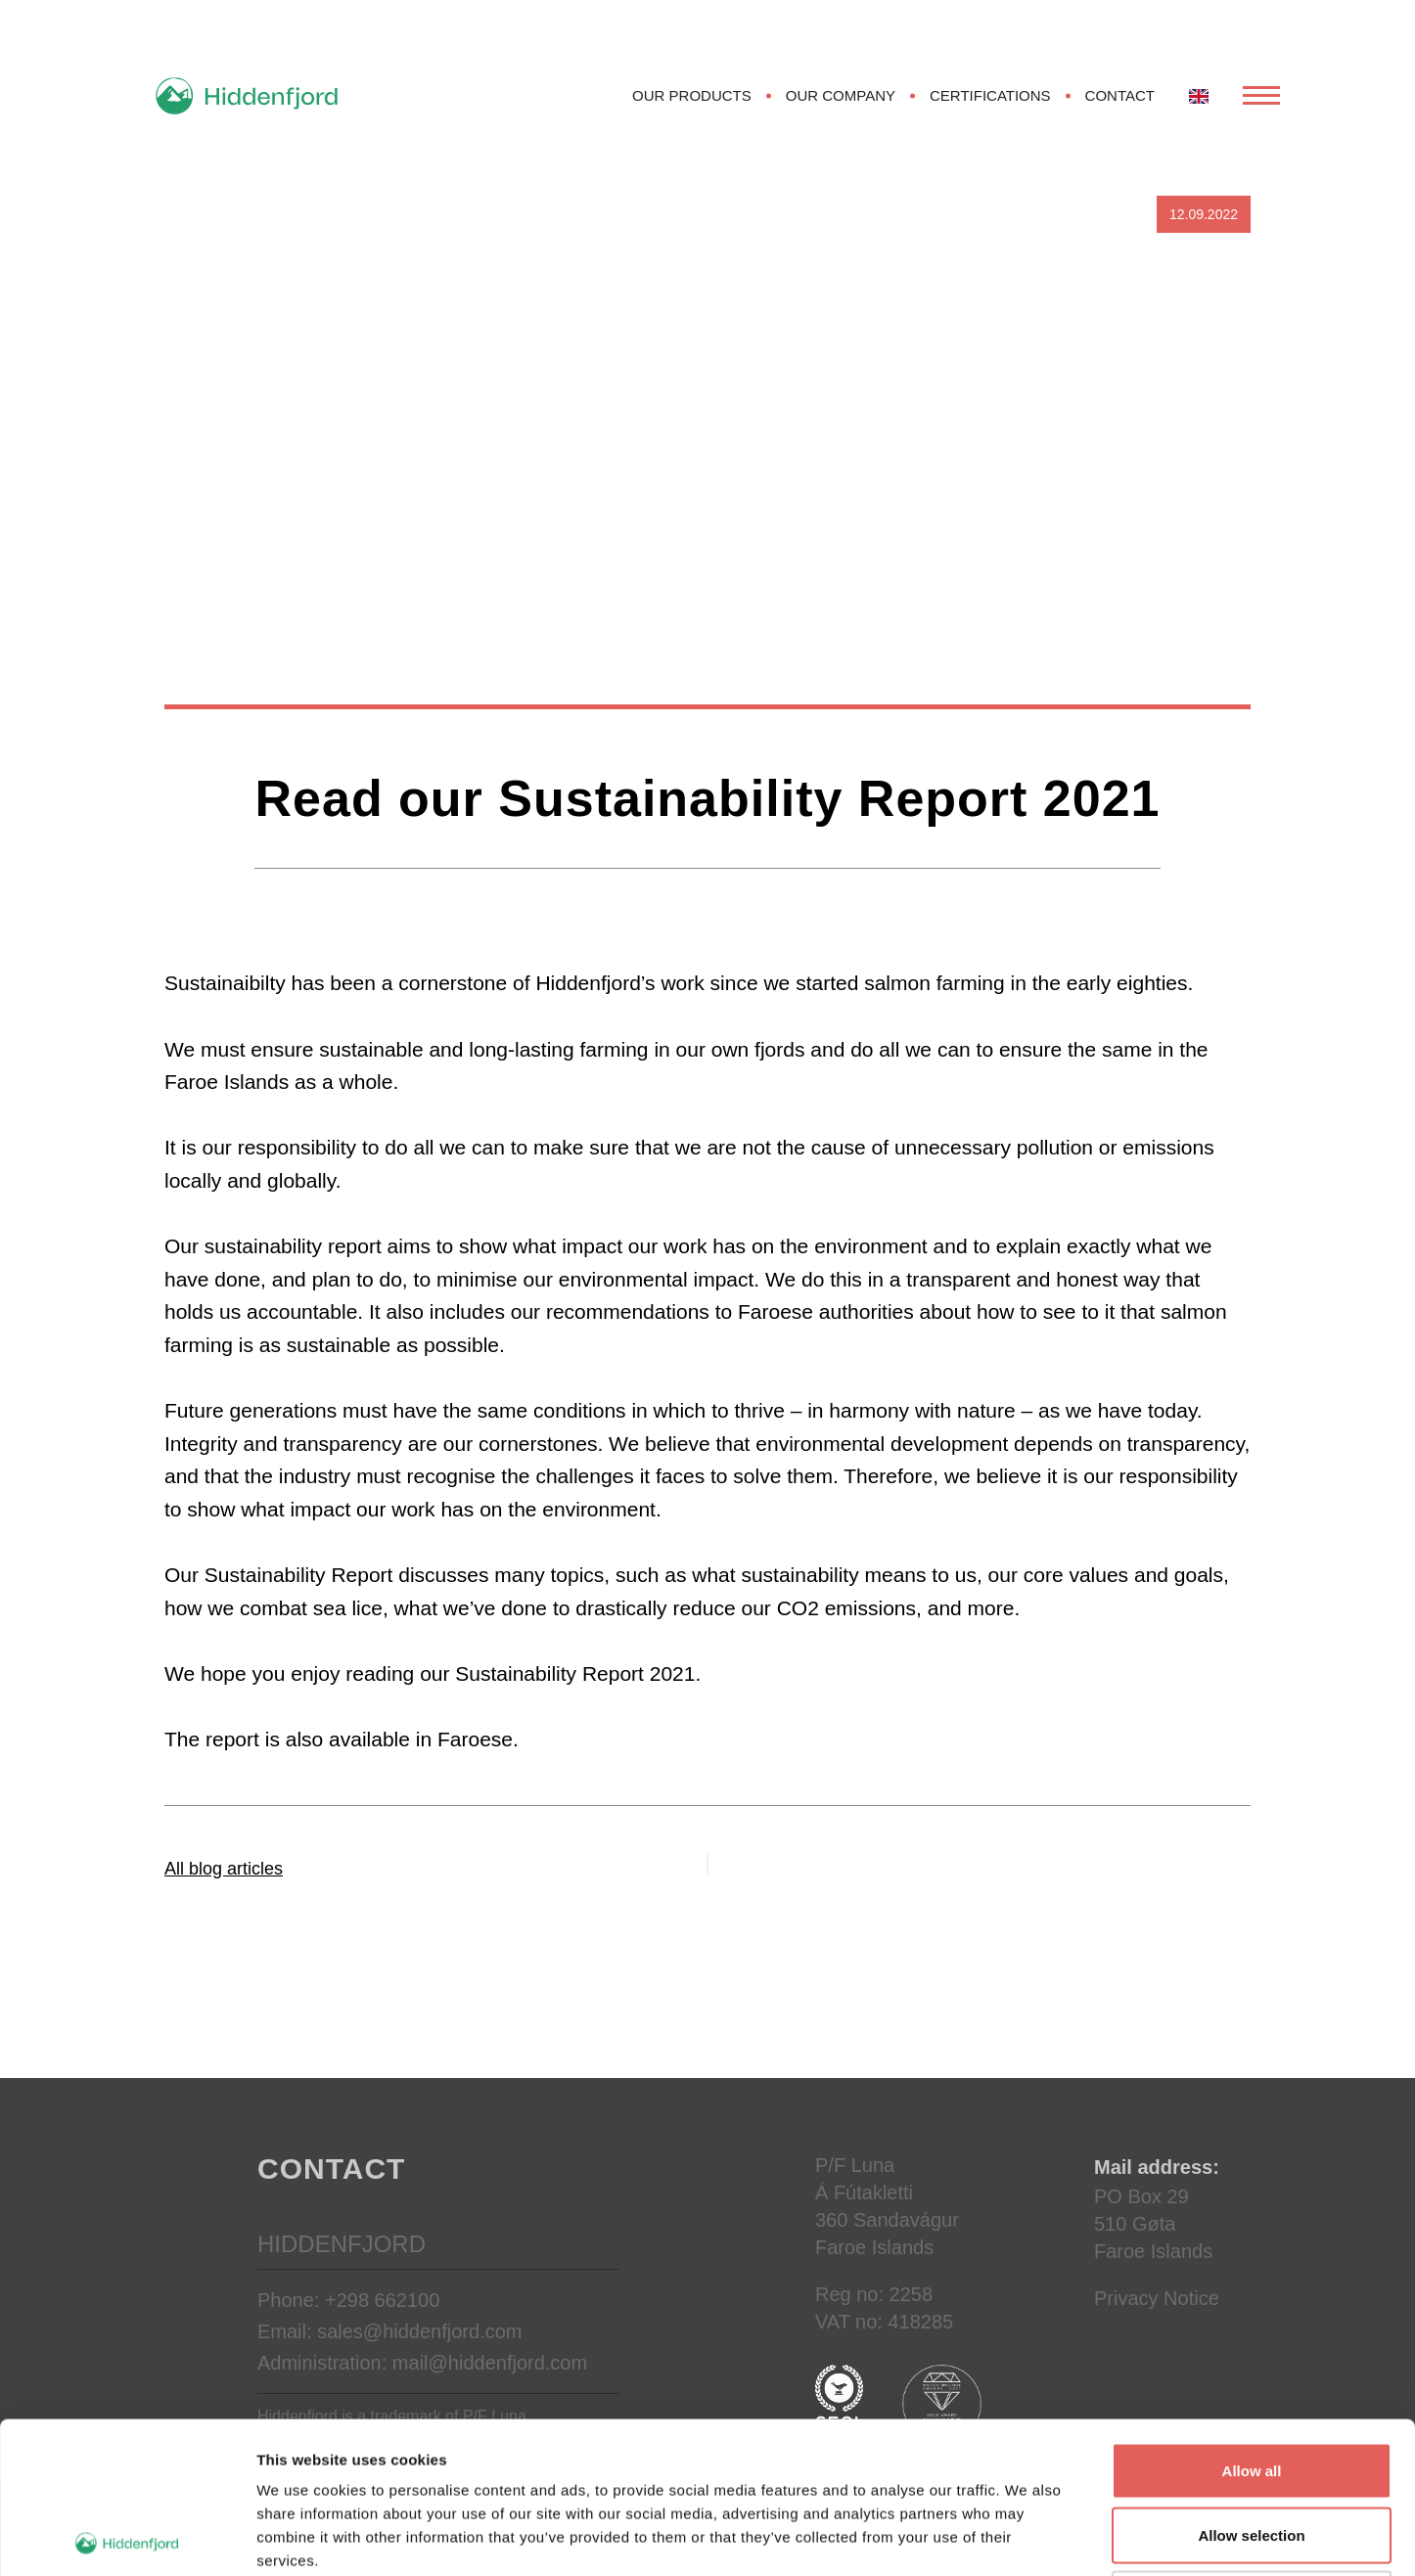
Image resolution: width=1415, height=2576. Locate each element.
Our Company (840, 95)
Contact (1120, 95)
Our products (692, 95)
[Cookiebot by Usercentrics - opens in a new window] (126, 2538)
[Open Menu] (1261, 96)
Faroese (475, 1739)
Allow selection (1251, 2383)
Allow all (1252, 2319)
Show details (1027, 2537)
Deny (1252, 2447)
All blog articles (223, 1868)
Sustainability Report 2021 (575, 1673)
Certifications (990, 95)
